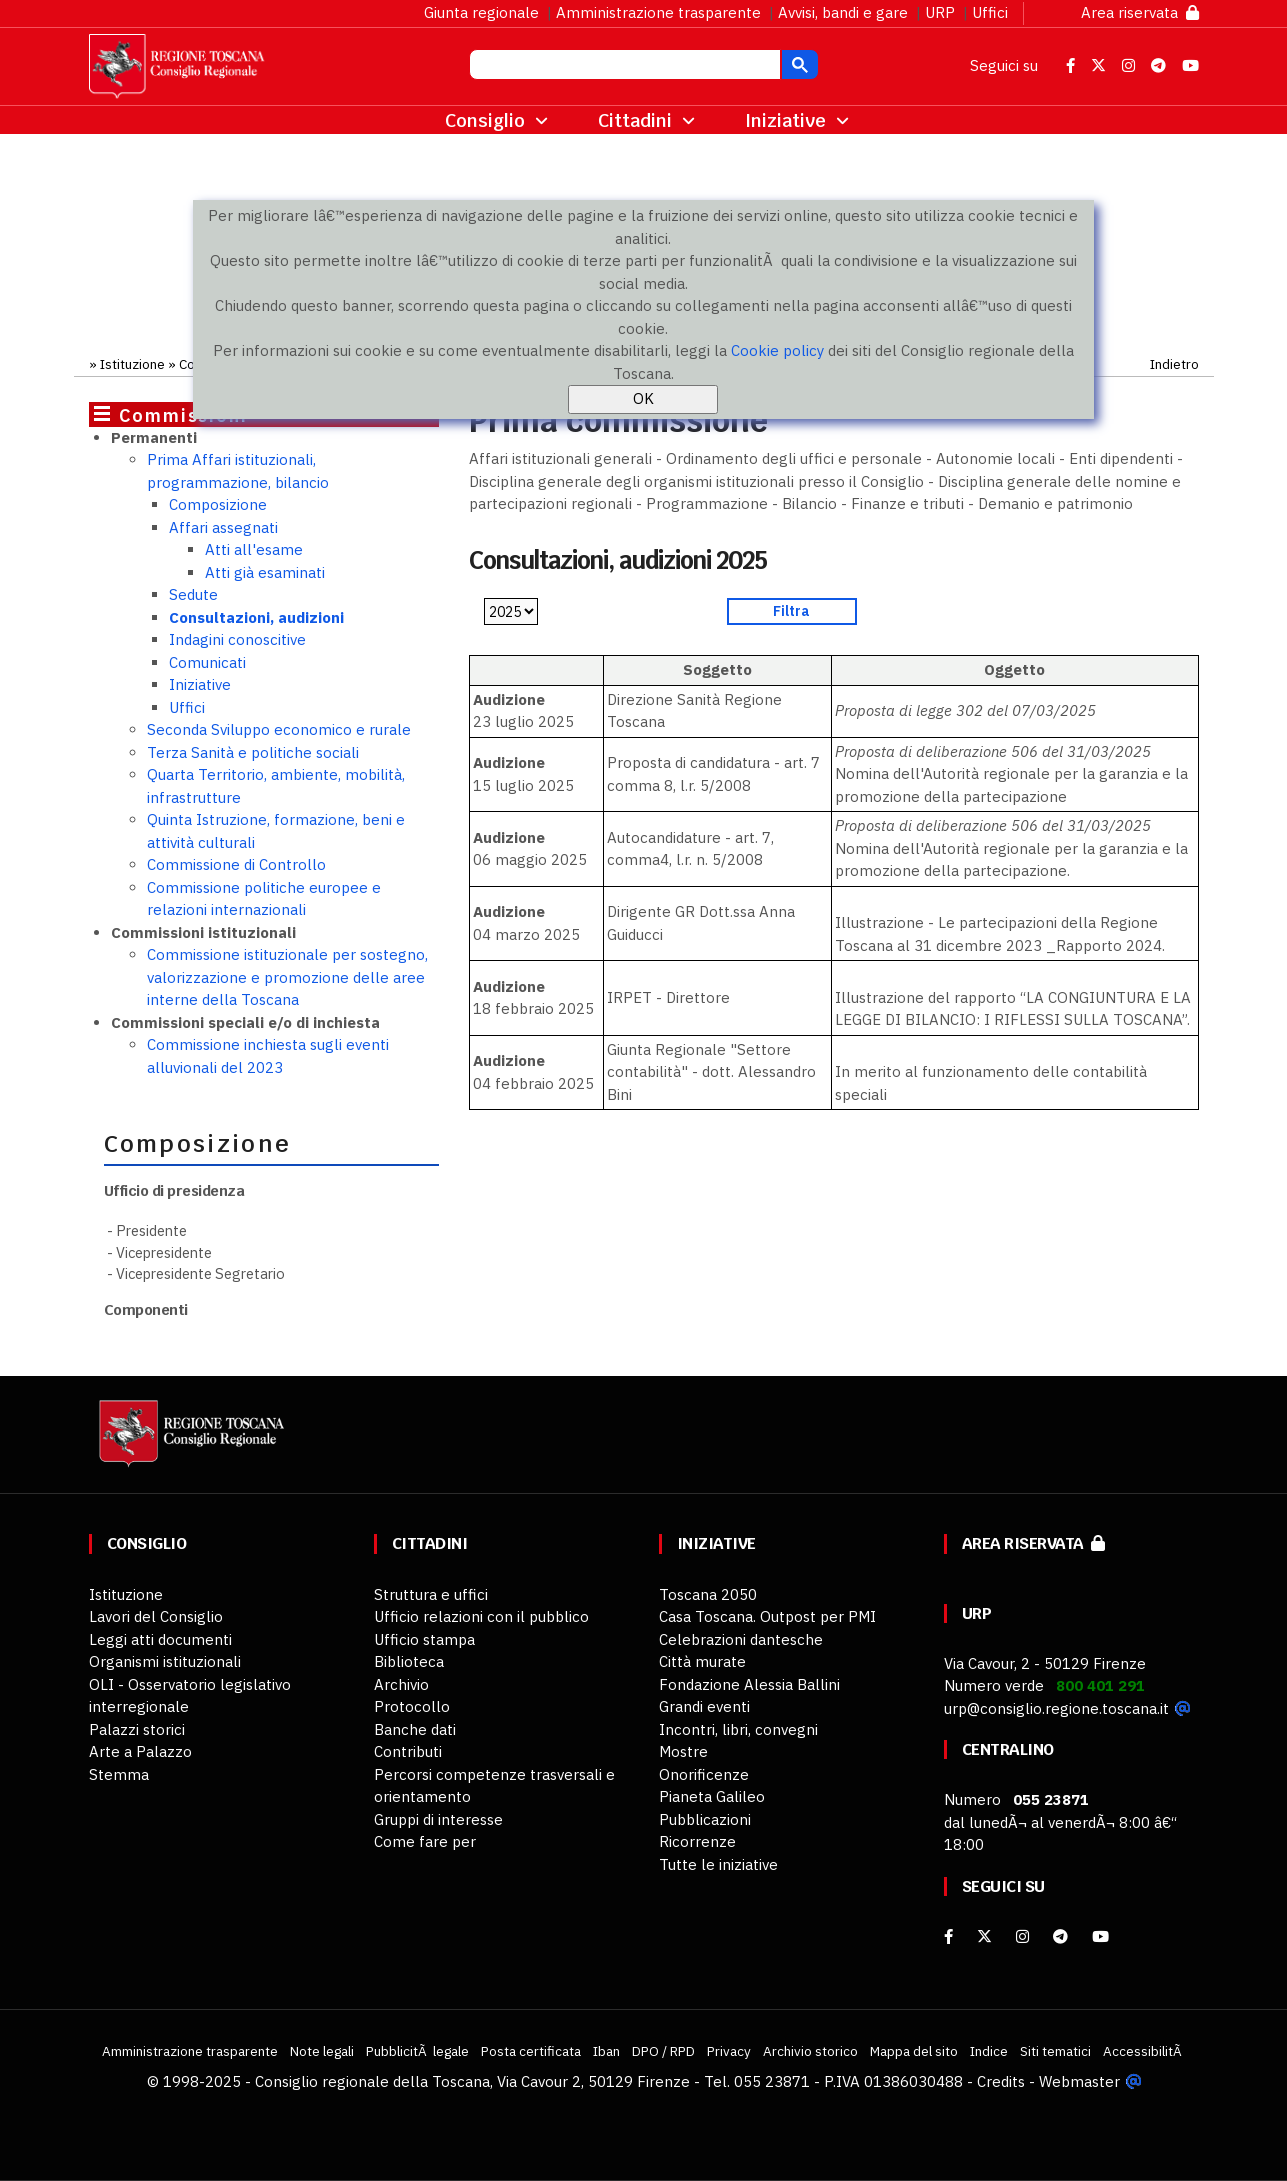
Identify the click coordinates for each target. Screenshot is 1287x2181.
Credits (1001, 2081)
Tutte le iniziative (718, 1864)
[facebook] (948, 1936)
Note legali (322, 2051)
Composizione (218, 504)
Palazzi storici (137, 1729)
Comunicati (207, 662)
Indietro (1174, 364)
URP (940, 12)
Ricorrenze (697, 1841)
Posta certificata (531, 2051)
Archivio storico (810, 2051)
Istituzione (132, 364)
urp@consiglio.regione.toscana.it (1056, 1708)
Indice (989, 2051)
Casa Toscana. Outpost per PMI (767, 1616)
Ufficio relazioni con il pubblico (481, 1616)
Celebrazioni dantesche (741, 1639)
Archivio (401, 1684)
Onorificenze (704, 1774)
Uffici (990, 12)
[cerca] (623, 67)
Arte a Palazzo (140, 1751)
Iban (606, 2051)
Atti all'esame (254, 549)
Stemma (119, 1774)
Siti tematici (1055, 2051)
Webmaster (1079, 2081)
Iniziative (200, 684)
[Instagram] (1022, 1936)
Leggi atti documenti (160, 1639)
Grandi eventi (704, 1706)
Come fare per (425, 1841)
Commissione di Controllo (236, 864)
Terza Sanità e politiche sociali (253, 752)
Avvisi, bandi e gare (843, 12)
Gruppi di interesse (438, 1819)
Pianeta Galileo (712, 1796)
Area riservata (1140, 12)
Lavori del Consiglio (156, 1616)
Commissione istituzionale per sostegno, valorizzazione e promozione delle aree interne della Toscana (287, 977)
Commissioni (183, 415)
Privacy (729, 2051)
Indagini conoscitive (237, 639)
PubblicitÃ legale (417, 2051)
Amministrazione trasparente (658, 12)
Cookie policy (777, 350)
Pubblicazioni (705, 1819)
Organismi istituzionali (165, 1661)
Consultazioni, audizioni (256, 617)
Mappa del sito (914, 2051)
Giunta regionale (481, 12)
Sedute (193, 594)
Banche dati (415, 1729)
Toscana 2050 (708, 1594)
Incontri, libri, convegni (738, 1729)
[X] (984, 1936)
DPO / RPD (663, 2051)
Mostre (683, 1751)
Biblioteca (409, 1661)
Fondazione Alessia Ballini (749, 1684)
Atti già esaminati (265, 572)
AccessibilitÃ (1144, 2051)
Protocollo (412, 1706)
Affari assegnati (223, 527)
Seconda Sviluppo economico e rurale (279, 729)
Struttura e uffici (431, 1594)
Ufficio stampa (424, 1639)
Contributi (408, 1751)
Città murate (702, 1661)
